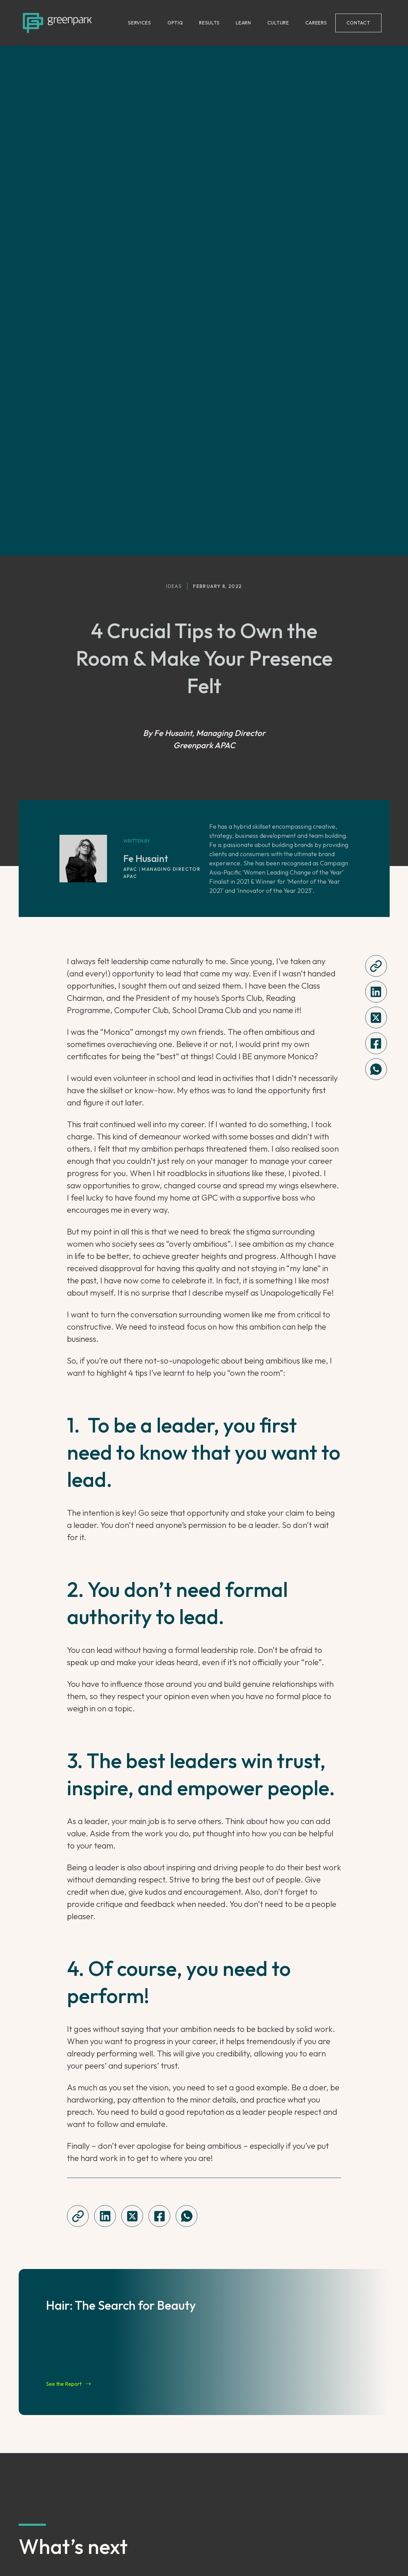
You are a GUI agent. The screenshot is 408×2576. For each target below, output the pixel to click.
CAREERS (316, 23)
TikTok (101, 2541)
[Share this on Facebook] (376, 692)
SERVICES (139, 23)
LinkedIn (104, 2530)
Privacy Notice (210, 2553)
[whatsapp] (376, 718)
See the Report (68, 2032)
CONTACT (358, 23)
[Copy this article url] (376, 615)
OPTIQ (175, 23)
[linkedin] (376, 640)
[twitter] (376, 666)
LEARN (243, 23)
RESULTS (209, 23)
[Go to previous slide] (25, 2444)
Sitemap (373, 2553)
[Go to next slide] (383, 2444)
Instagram (107, 2552)
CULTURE (278, 23)
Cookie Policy (304, 2553)
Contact (342, 2553)
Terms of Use (258, 2553)
